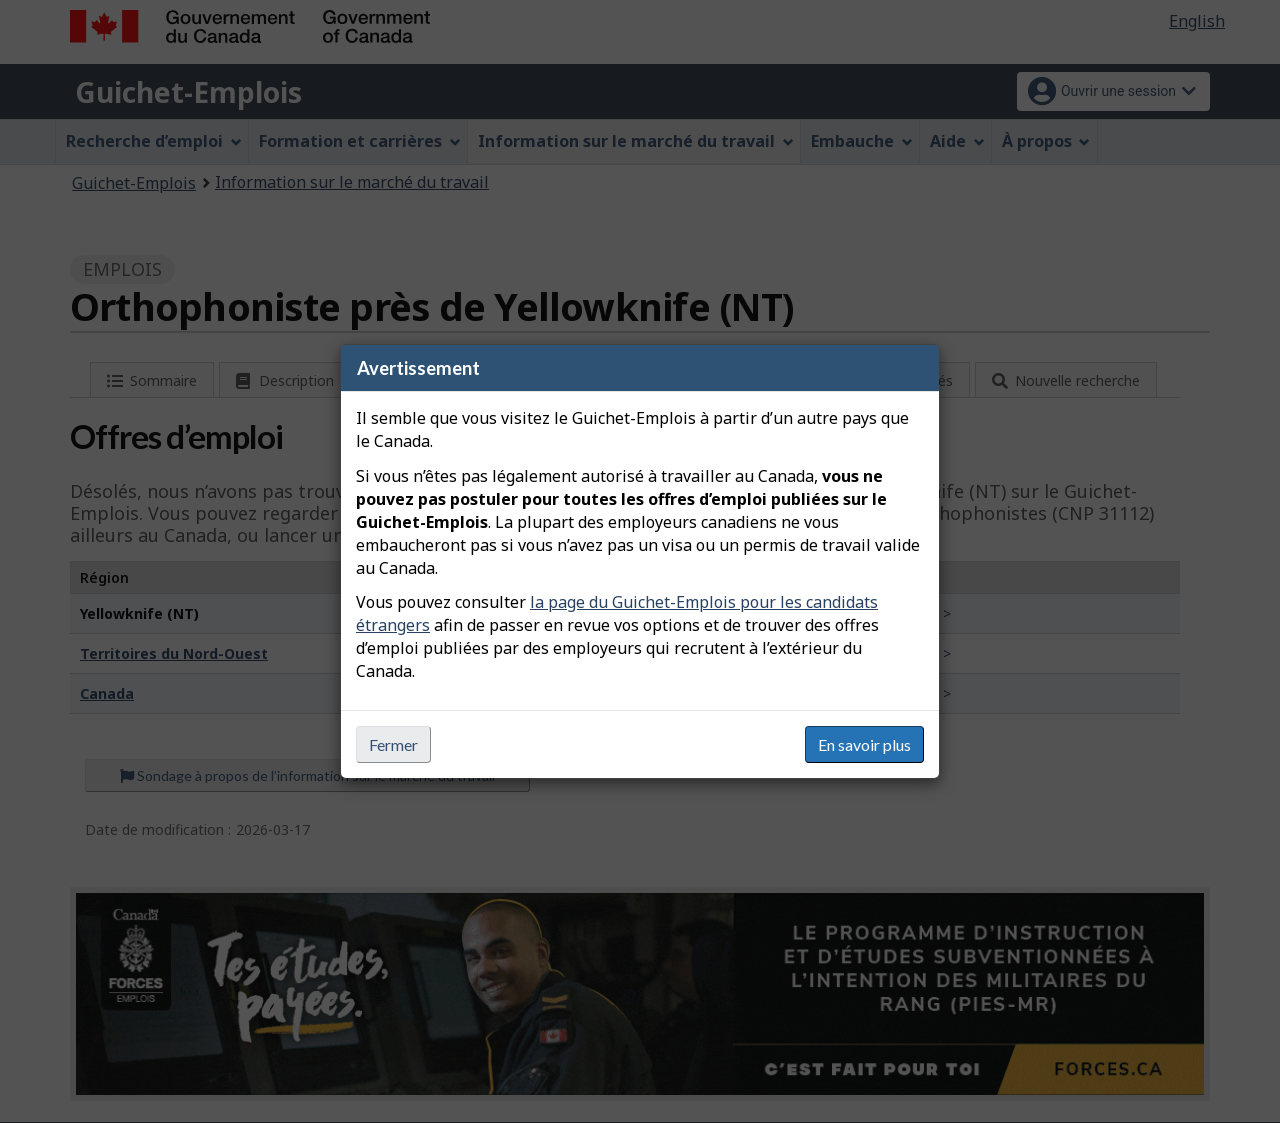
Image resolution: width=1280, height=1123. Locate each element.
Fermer (393, 744)
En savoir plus (864, 744)
